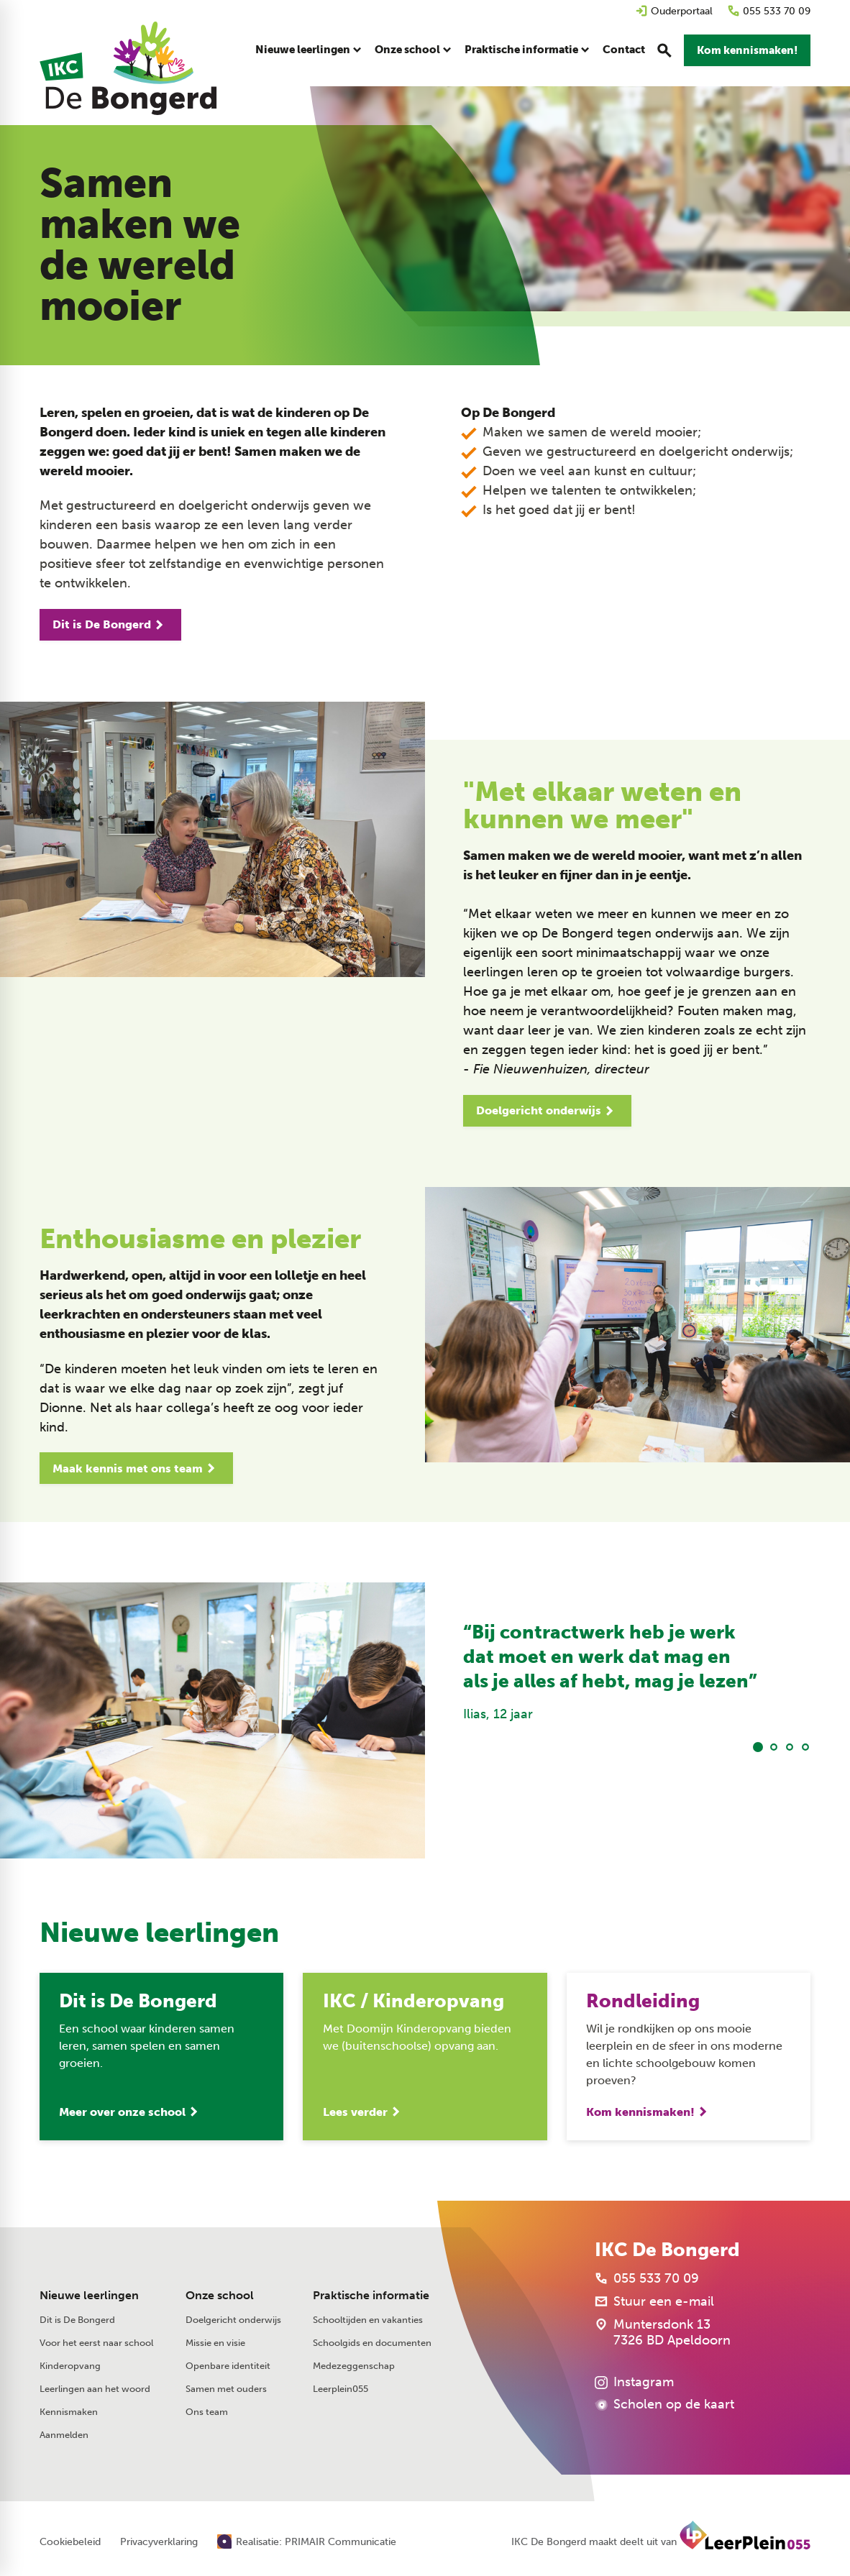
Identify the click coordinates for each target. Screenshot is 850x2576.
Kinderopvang (70, 2365)
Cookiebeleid (70, 2542)
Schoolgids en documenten (372, 2342)
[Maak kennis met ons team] (136, 1468)
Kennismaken (69, 2411)
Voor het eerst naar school (96, 2342)
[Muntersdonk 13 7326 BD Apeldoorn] (663, 2332)
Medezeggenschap (354, 2365)
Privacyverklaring (159, 2542)
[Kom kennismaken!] (747, 50)
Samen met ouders (226, 2388)
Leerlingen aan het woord (95, 2388)
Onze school (220, 2295)
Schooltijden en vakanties (368, 2319)
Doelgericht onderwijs (233, 2319)
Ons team (207, 2411)
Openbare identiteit (228, 2365)
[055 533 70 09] (768, 11)
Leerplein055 (340, 2388)
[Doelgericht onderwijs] (547, 1111)
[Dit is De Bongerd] (110, 625)
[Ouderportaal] (674, 11)
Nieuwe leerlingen (89, 2295)
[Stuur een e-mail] (654, 2301)
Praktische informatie (371, 2295)
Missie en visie (215, 2342)
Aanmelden (64, 2434)
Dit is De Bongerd (77, 2319)
